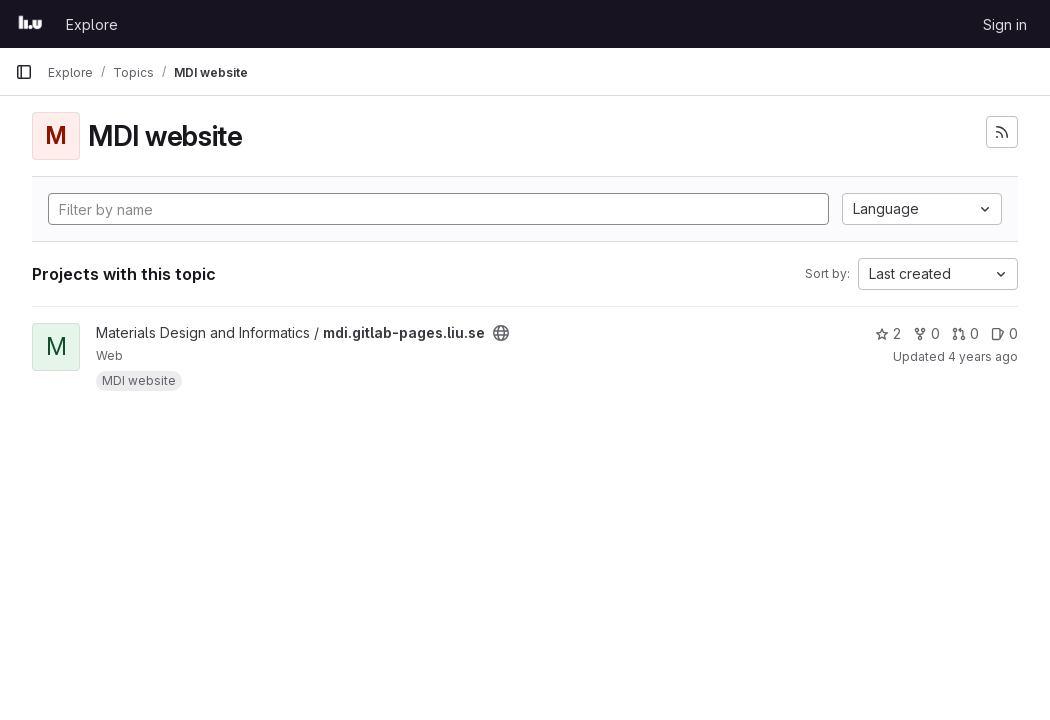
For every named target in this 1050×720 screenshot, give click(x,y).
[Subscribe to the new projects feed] (1002, 132)
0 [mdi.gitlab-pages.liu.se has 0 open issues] (1004, 333)
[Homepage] (30, 24)
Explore (92, 24)
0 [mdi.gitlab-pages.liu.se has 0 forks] (926, 333)
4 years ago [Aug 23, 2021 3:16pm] (983, 356)
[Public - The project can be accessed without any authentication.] (501, 333)
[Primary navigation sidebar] (24, 72)
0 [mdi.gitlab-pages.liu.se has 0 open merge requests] (965, 333)
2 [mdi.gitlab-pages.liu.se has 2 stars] (888, 333)
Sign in (1005, 24)
